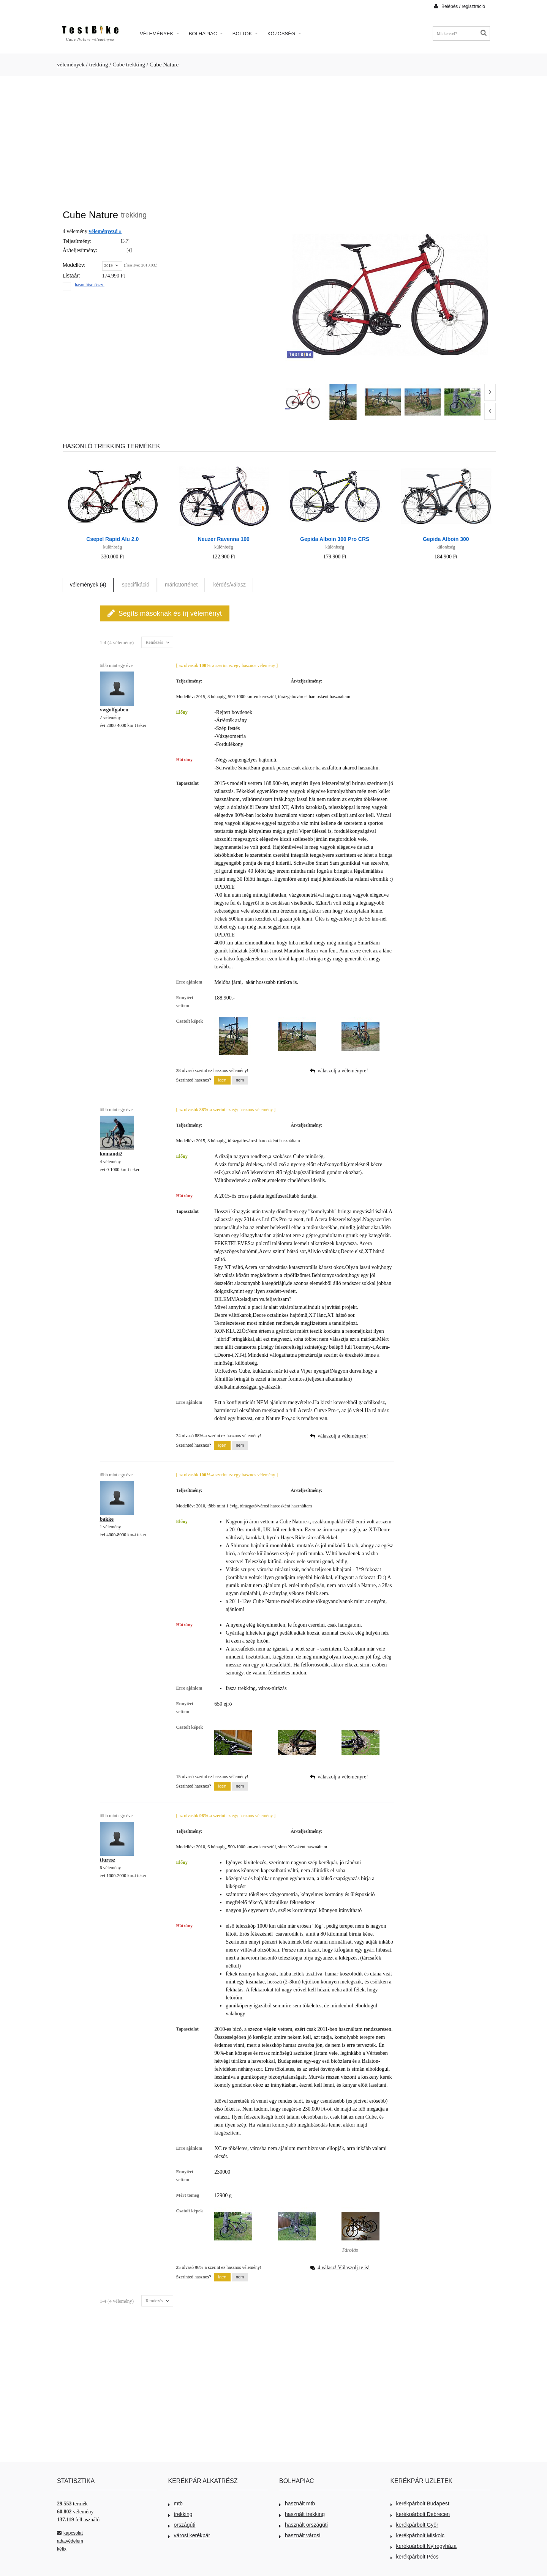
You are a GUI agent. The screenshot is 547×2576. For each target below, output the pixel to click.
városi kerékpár (189, 2535)
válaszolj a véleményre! (343, 1071)
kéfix (61, 2549)
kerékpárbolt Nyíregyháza (423, 2546)
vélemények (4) (88, 585)
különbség (112, 547)
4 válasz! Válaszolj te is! (344, 2267)
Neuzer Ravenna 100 (224, 539)
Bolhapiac (206, 34)
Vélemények (159, 34)
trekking (98, 64)
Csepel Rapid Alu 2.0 (112, 539)
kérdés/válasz (229, 585)
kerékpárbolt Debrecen (420, 2514)
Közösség (284, 34)
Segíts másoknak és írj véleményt (165, 613)
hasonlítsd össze (89, 284)
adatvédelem (70, 2541)
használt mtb (297, 2503)
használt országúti (303, 2525)
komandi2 (111, 1154)
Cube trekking (128, 64)
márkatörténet (181, 585)
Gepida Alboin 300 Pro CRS (334, 539)
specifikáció (135, 585)
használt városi (299, 2535)
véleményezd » (105, 231)
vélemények (71, 64)
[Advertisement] (273, 139)
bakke (107, 1519)
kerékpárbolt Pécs (414, 2557)
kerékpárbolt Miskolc (417, 2535)
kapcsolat (70, 2533)
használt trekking (302, 2514)
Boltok (245, 34)
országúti (182, 2525)
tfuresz (107, 1860)
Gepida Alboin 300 (446, 539)
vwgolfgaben (114, 710)
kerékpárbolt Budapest (419, 2503)
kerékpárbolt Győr (414, 2525)
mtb (175, 2503)
